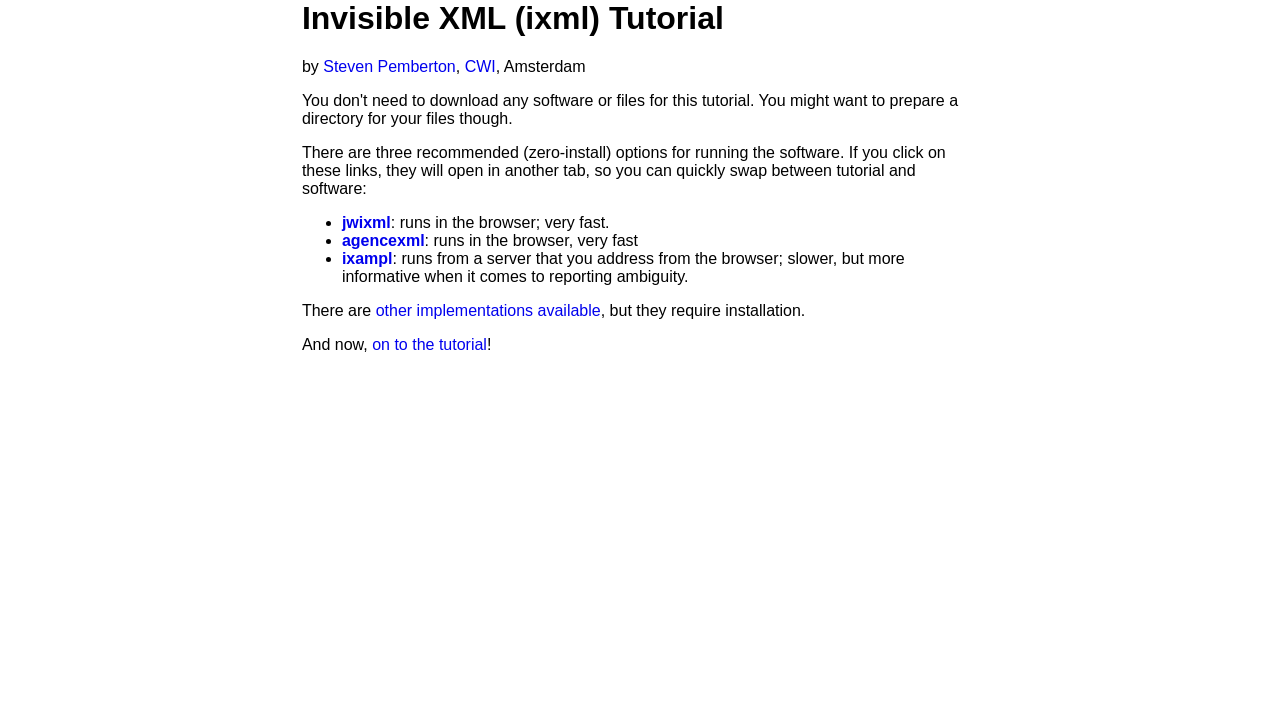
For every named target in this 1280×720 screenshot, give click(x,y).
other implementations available (488, 310)
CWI (480, 66)
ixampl (367, 258)
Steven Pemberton (389, 66)
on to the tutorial (429, 344)
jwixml (366, 222)
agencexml (383, 240)
